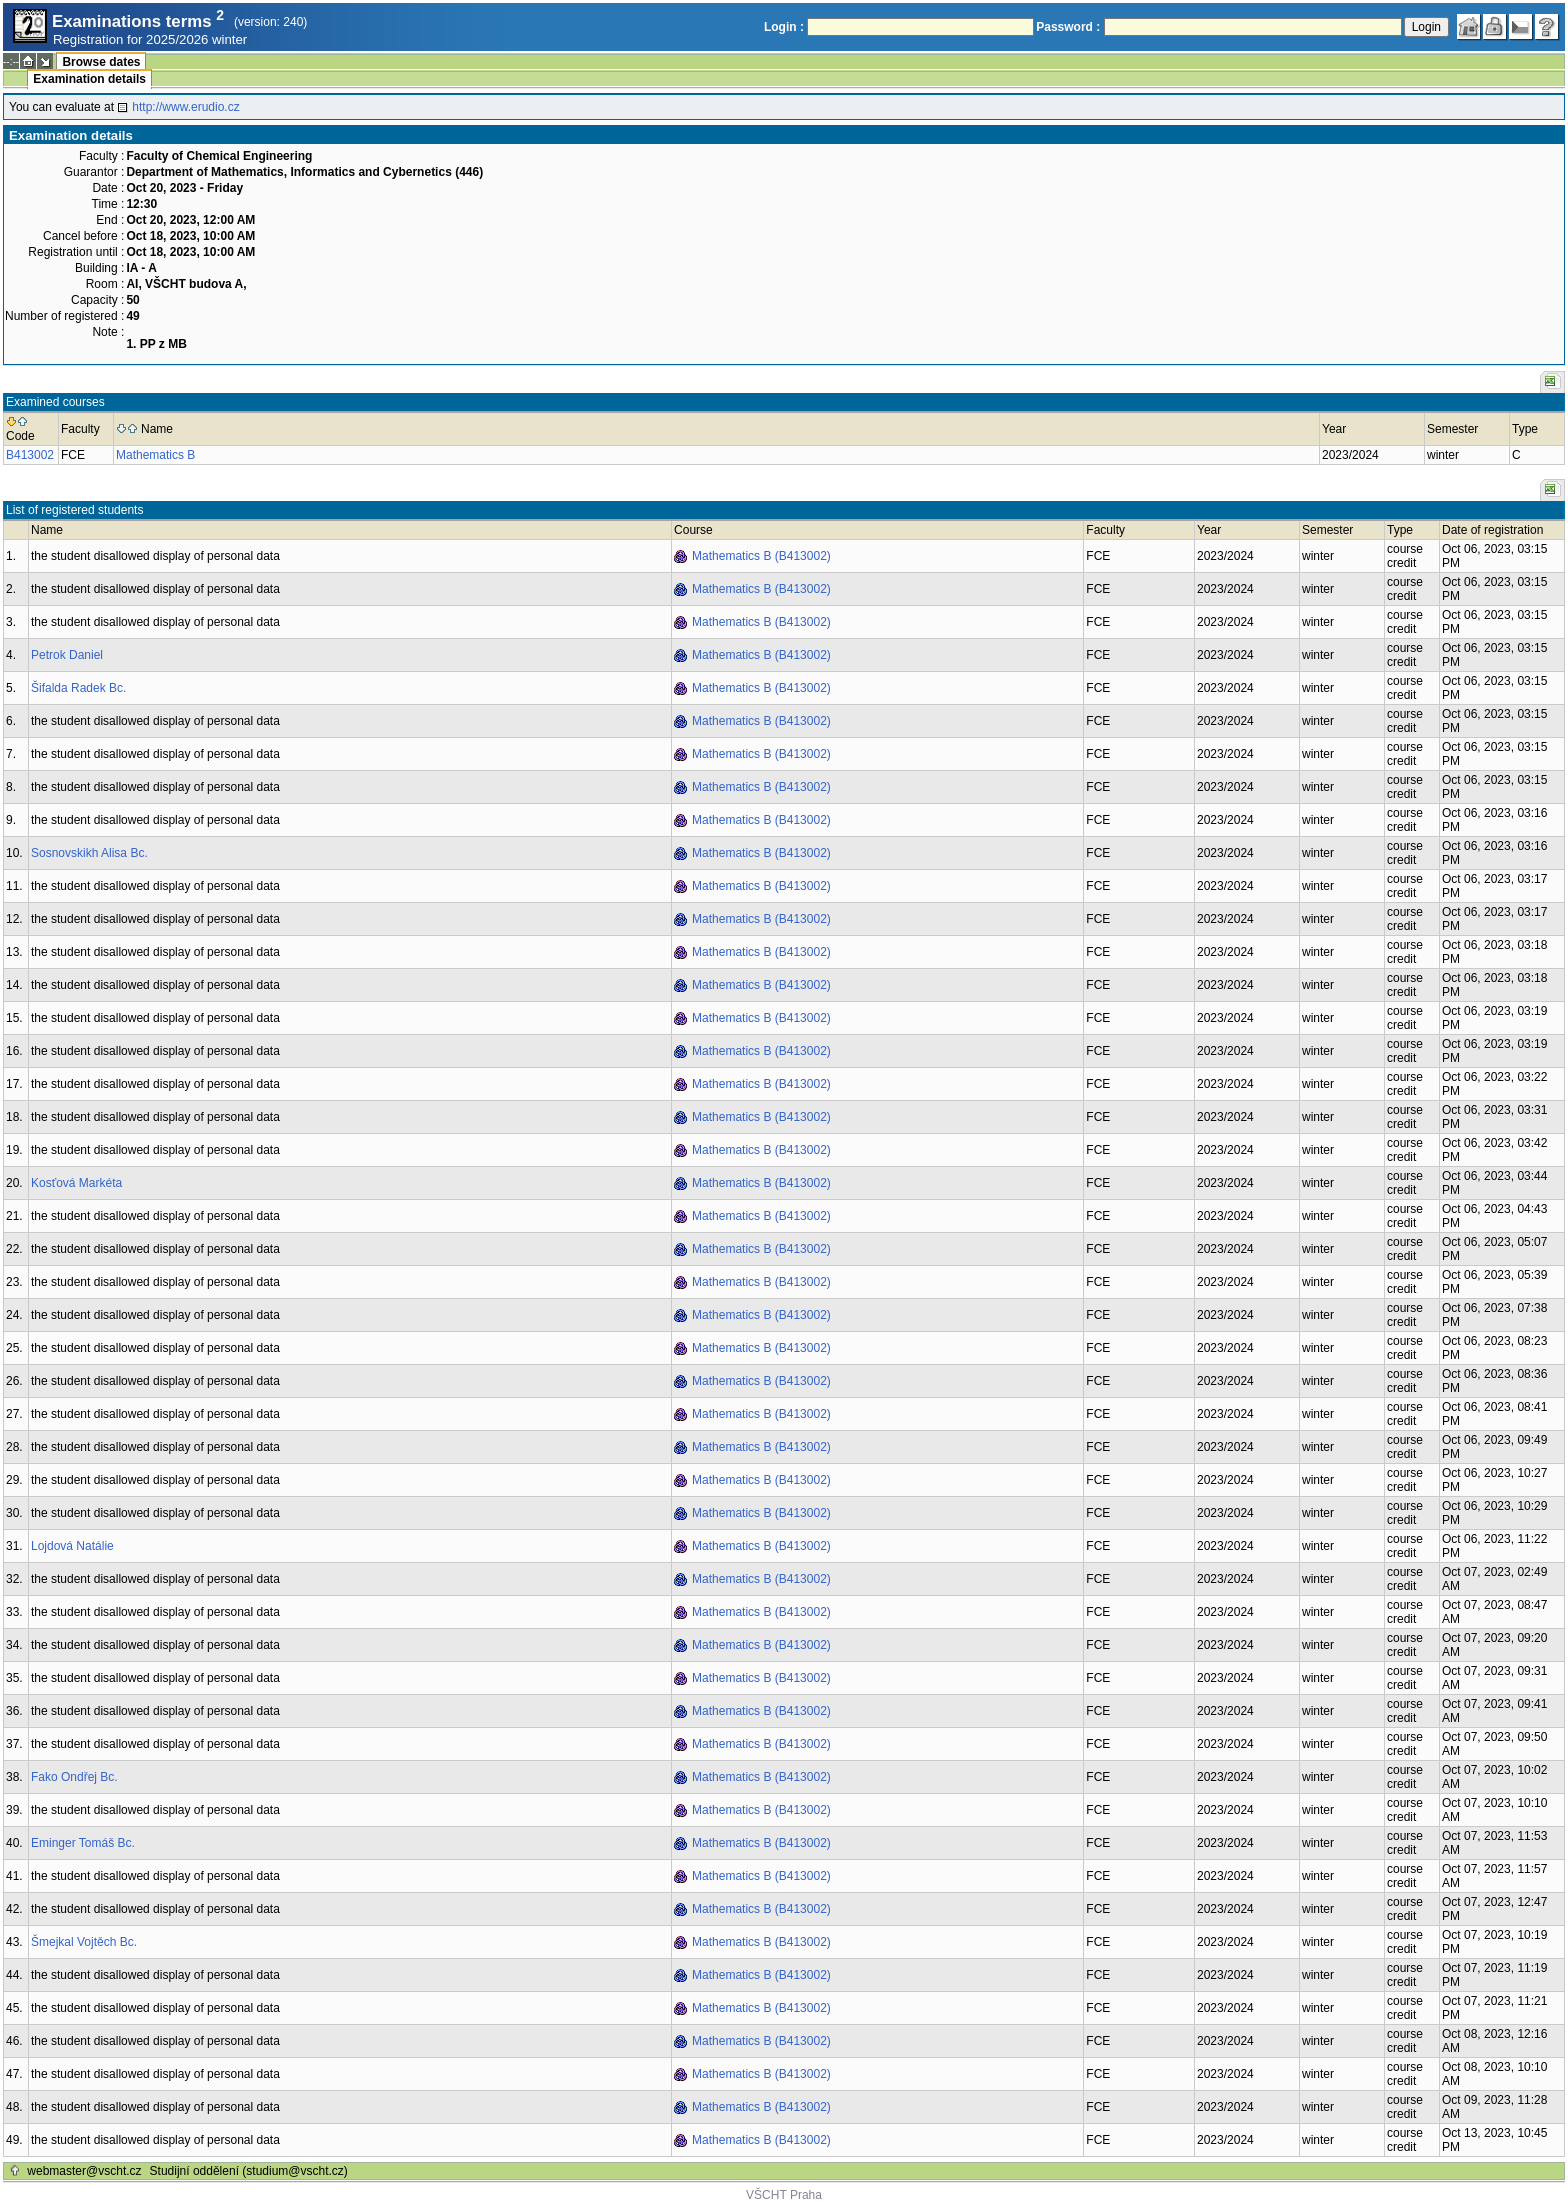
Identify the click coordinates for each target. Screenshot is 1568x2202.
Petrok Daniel (67, 655)
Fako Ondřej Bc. (74, 1777)
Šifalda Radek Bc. (78, 688)
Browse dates (101, 62)
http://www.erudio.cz (185, 107)
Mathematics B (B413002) (761, 556)
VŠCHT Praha (784, 2195)
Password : (1068, 27)
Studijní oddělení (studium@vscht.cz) (249, 2171)
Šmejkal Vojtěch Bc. (84, 1942)
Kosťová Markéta (76, 1183)
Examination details (89, 79)
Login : (784, 27)
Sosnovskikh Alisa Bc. (89, 853)
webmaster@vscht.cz (84, 2171)
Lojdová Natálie (72, 1546)
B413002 (30, 455)
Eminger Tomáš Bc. (83, 1843)
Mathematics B (155, 455)
